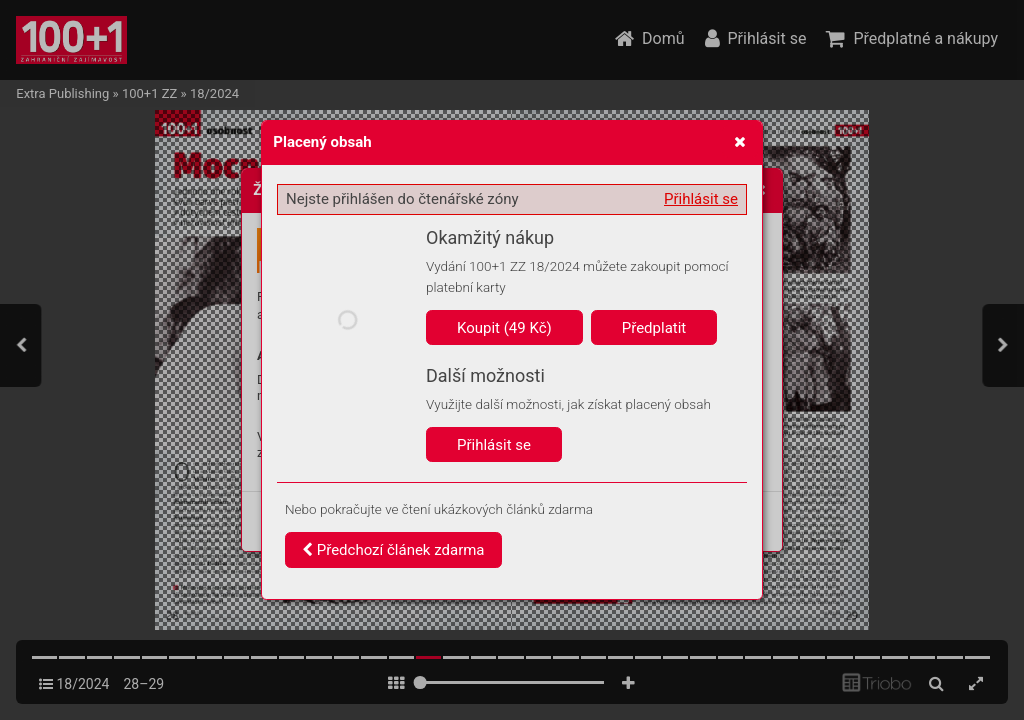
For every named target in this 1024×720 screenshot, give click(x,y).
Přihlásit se (701, 199)
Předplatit (654, 328)
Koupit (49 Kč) (504, 328)
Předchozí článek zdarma (393, 550)
